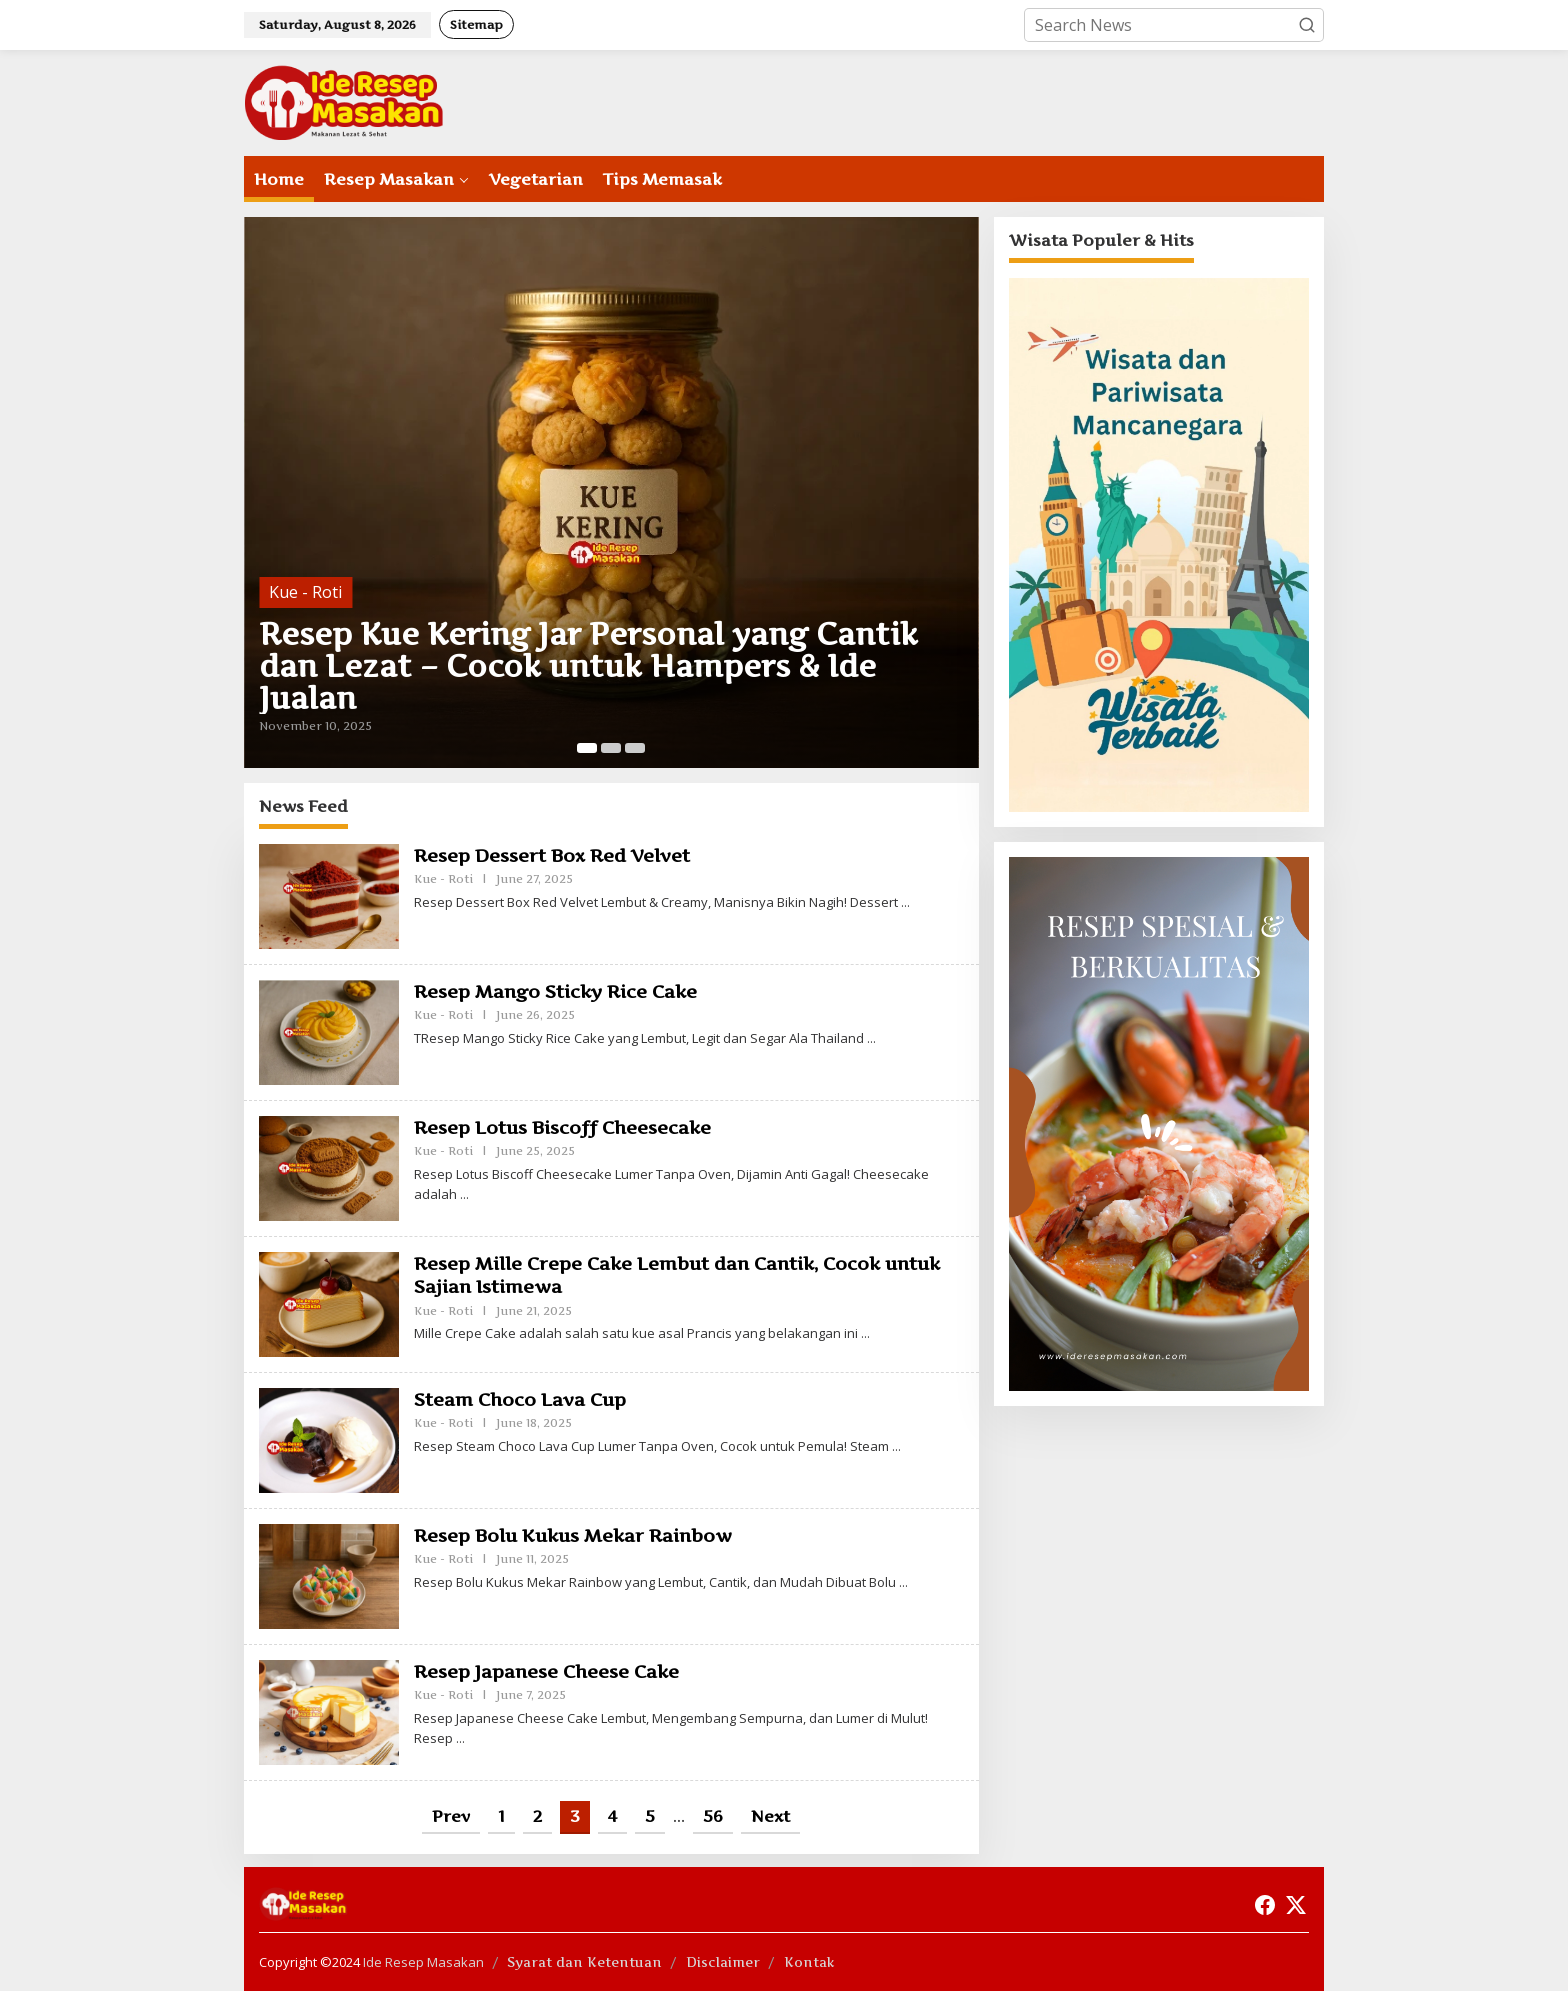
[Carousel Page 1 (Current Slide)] (587, 748)
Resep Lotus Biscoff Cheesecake (562, 1127)
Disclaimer (723, 1962)
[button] (1307, 25)
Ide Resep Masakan (423, 1962)
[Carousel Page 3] (635, 748)
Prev (451, 1816)
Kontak (809, 1962)
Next (770, 1816)
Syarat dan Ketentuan (584, 1962)
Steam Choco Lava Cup (520, 1399)
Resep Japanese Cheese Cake (546, 1671)
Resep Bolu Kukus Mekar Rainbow (573, 1535)
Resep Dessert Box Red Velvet (552, 855)
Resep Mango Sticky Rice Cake (555, 991)
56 (713, 1816)
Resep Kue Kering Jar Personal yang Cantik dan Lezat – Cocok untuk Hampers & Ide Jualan (588, 666)
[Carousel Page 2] (611, 748)
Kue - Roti (305, 592)
